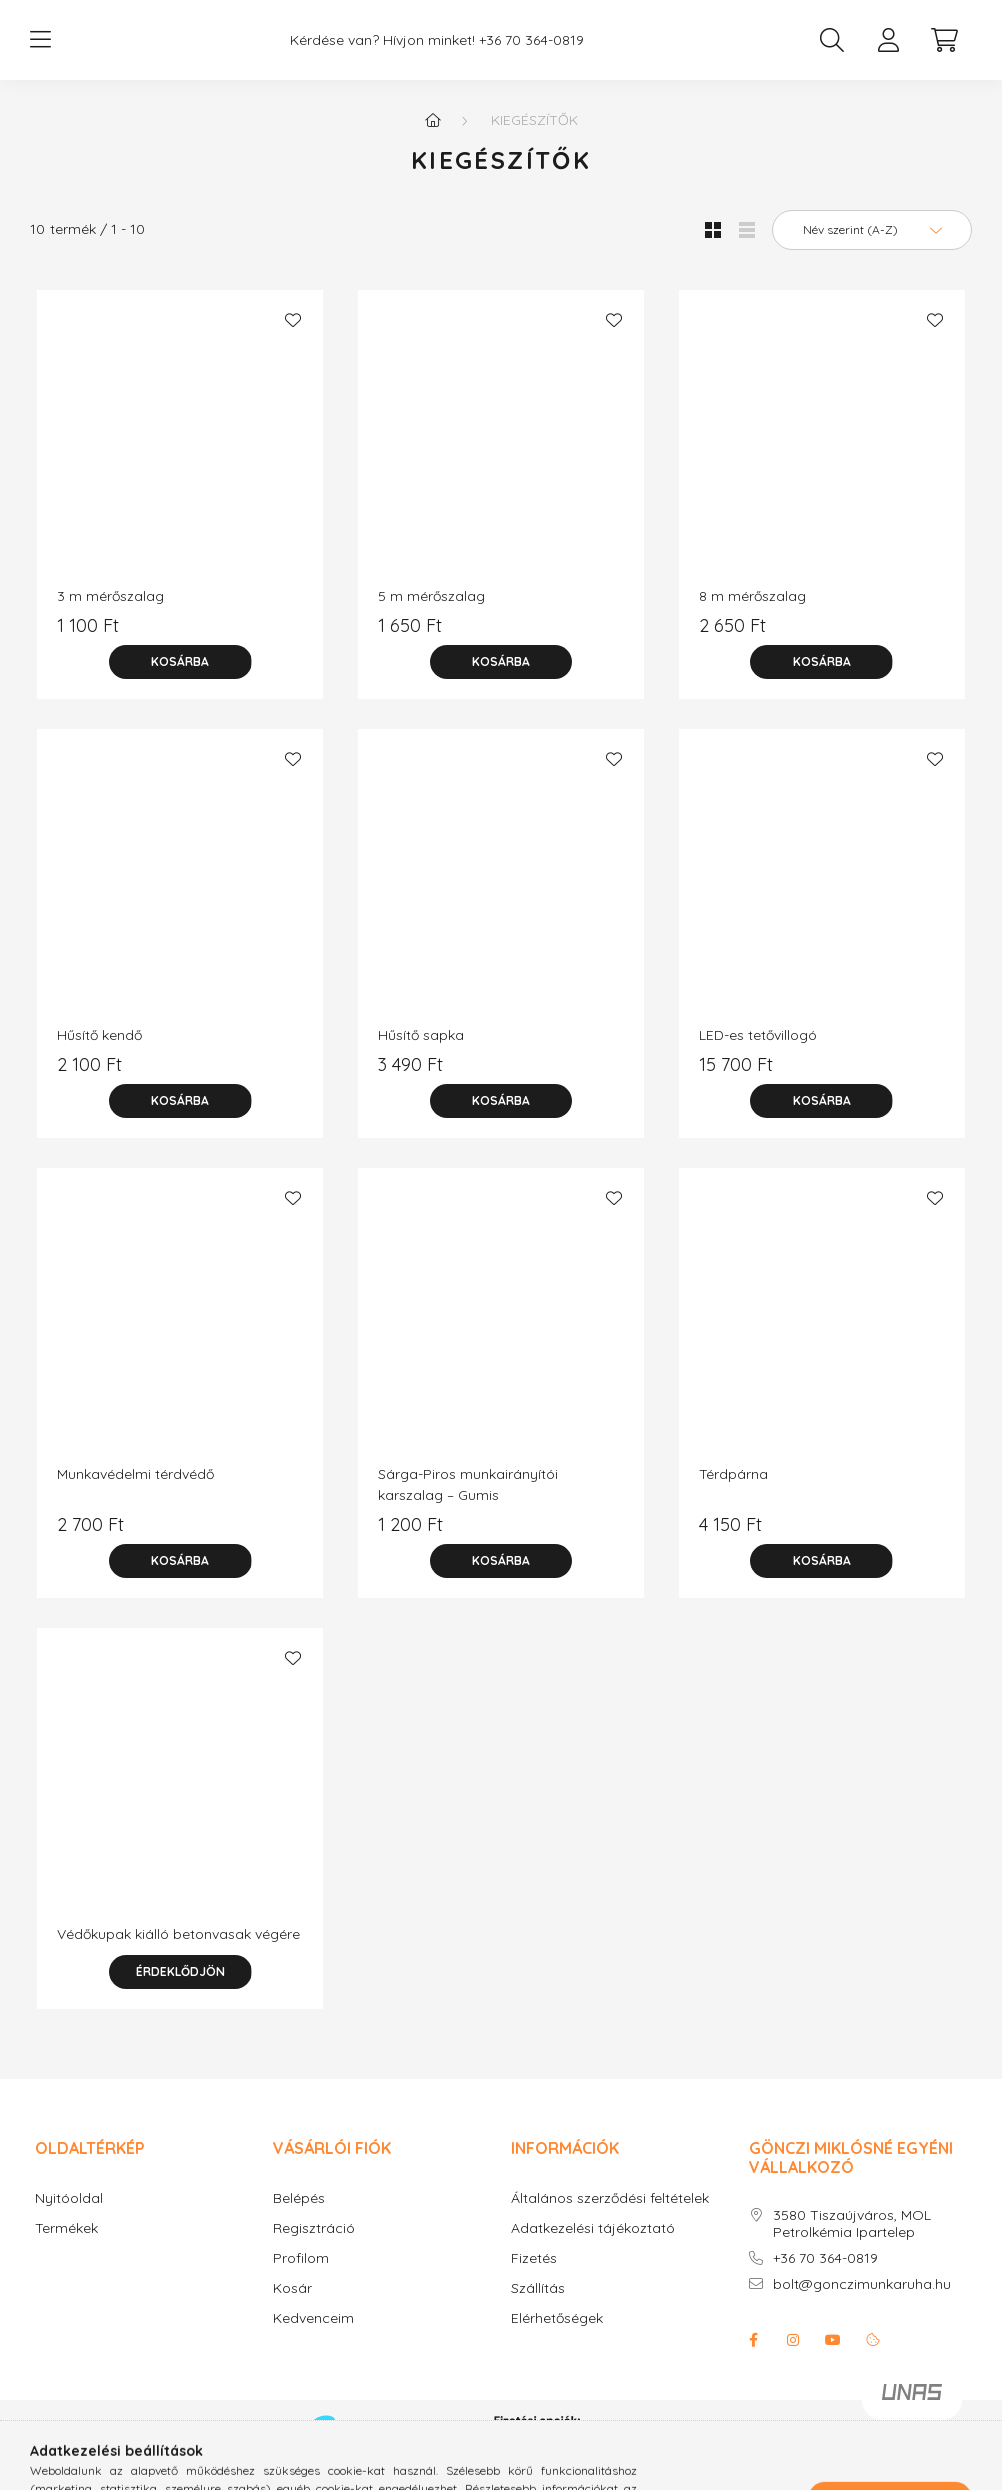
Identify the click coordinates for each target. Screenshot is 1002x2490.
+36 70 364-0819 (825, 2278)
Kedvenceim (313, 2338)
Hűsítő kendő (99, 1055)
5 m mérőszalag (431, 616)
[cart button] (944, 50)
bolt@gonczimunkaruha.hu (862, 2304)
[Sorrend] (872, 250)
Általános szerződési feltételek (610, 2218)
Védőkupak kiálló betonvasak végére (178, 1954)
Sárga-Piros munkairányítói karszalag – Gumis (468, 1504)
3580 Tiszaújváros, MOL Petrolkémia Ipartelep (852, 2244)
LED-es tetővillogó (758, 1055)
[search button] (832, 50)
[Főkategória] (433, 140)
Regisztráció (314, 2248)
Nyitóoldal (69, 2218)
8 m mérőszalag (752, 616)
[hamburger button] (40, 50)
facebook (753, 2360)
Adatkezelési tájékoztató (593, 2248)
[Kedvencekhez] (293, 340)
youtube (833, 2360)
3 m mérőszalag (110, 616)
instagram (793, 2360)
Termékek (66, 2248)
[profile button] (888, 50)
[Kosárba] (180, 682)
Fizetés (534, 2278)
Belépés (299, 2218)
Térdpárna (733, 1494)
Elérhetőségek (557, 2338)
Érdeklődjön (180, 1991)
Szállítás (538, 2308)
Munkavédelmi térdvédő (135, 1494)
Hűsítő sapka (421, 1055)
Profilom (301, 2278)
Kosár (292, 2308)
